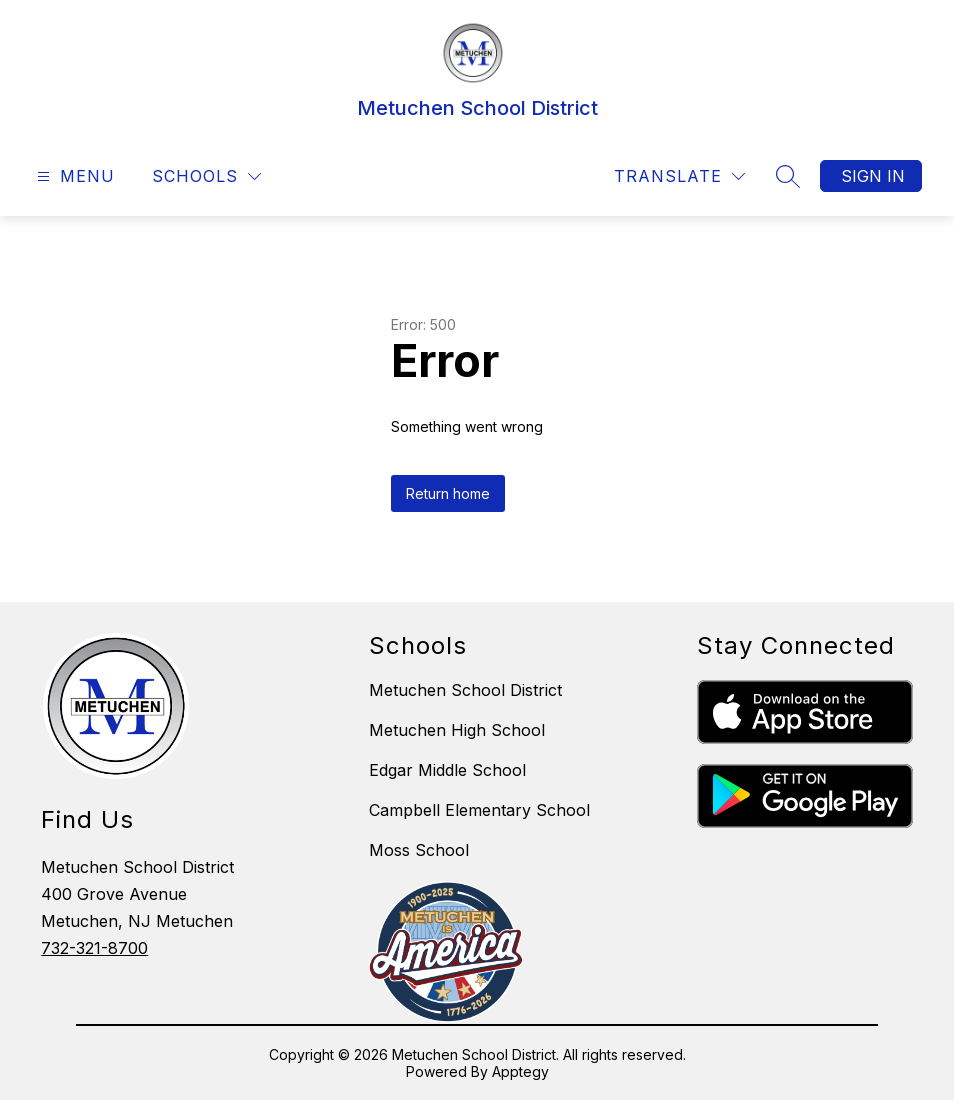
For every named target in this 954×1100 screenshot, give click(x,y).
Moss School (419, 850)
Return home (448, 493)
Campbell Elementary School (479, 810)
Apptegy (520, 1071)
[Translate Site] (679, 176)
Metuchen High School (457, 730)
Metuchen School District (465, 690)
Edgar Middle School (447, 770)
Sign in (873, 176)
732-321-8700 (94, 948)
